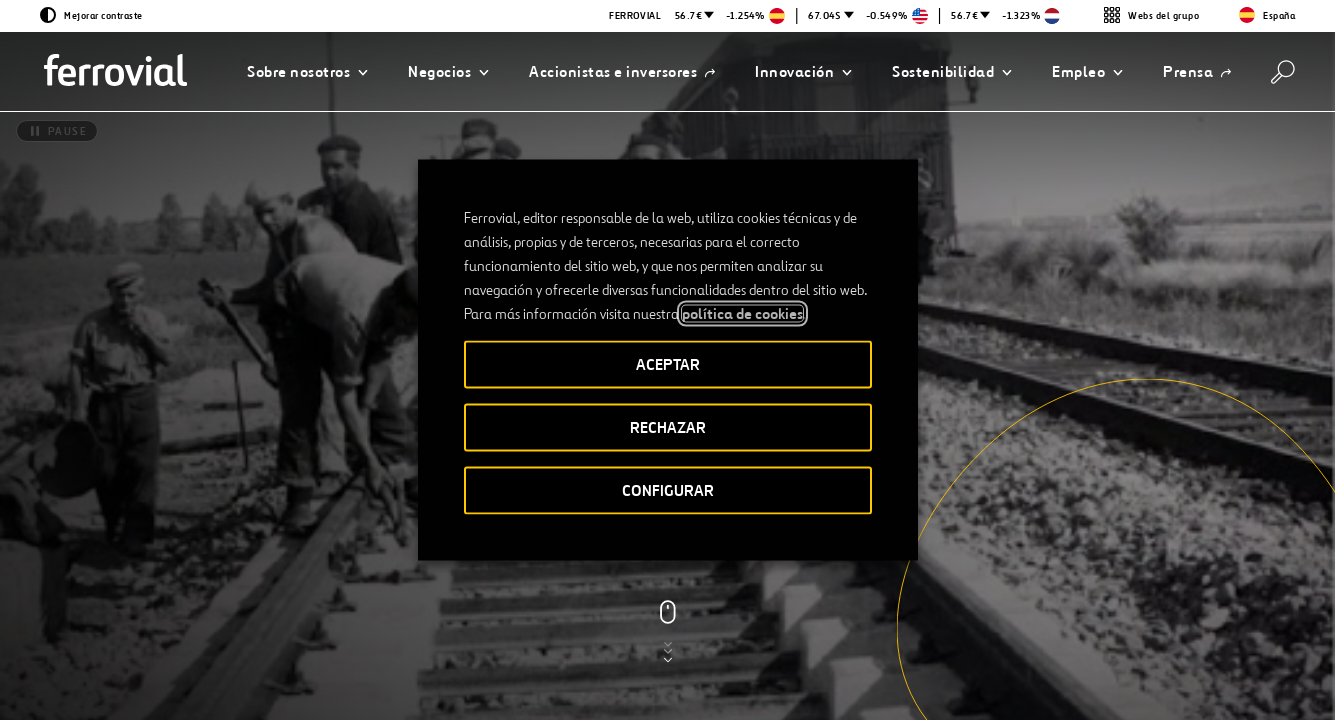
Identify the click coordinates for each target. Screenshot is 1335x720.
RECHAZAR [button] (668, 427)
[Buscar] (1283, 72)
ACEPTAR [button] (668, 364)
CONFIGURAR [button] (668, 490)
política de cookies (742, 314)
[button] (307, 72)
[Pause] (57, 131)
